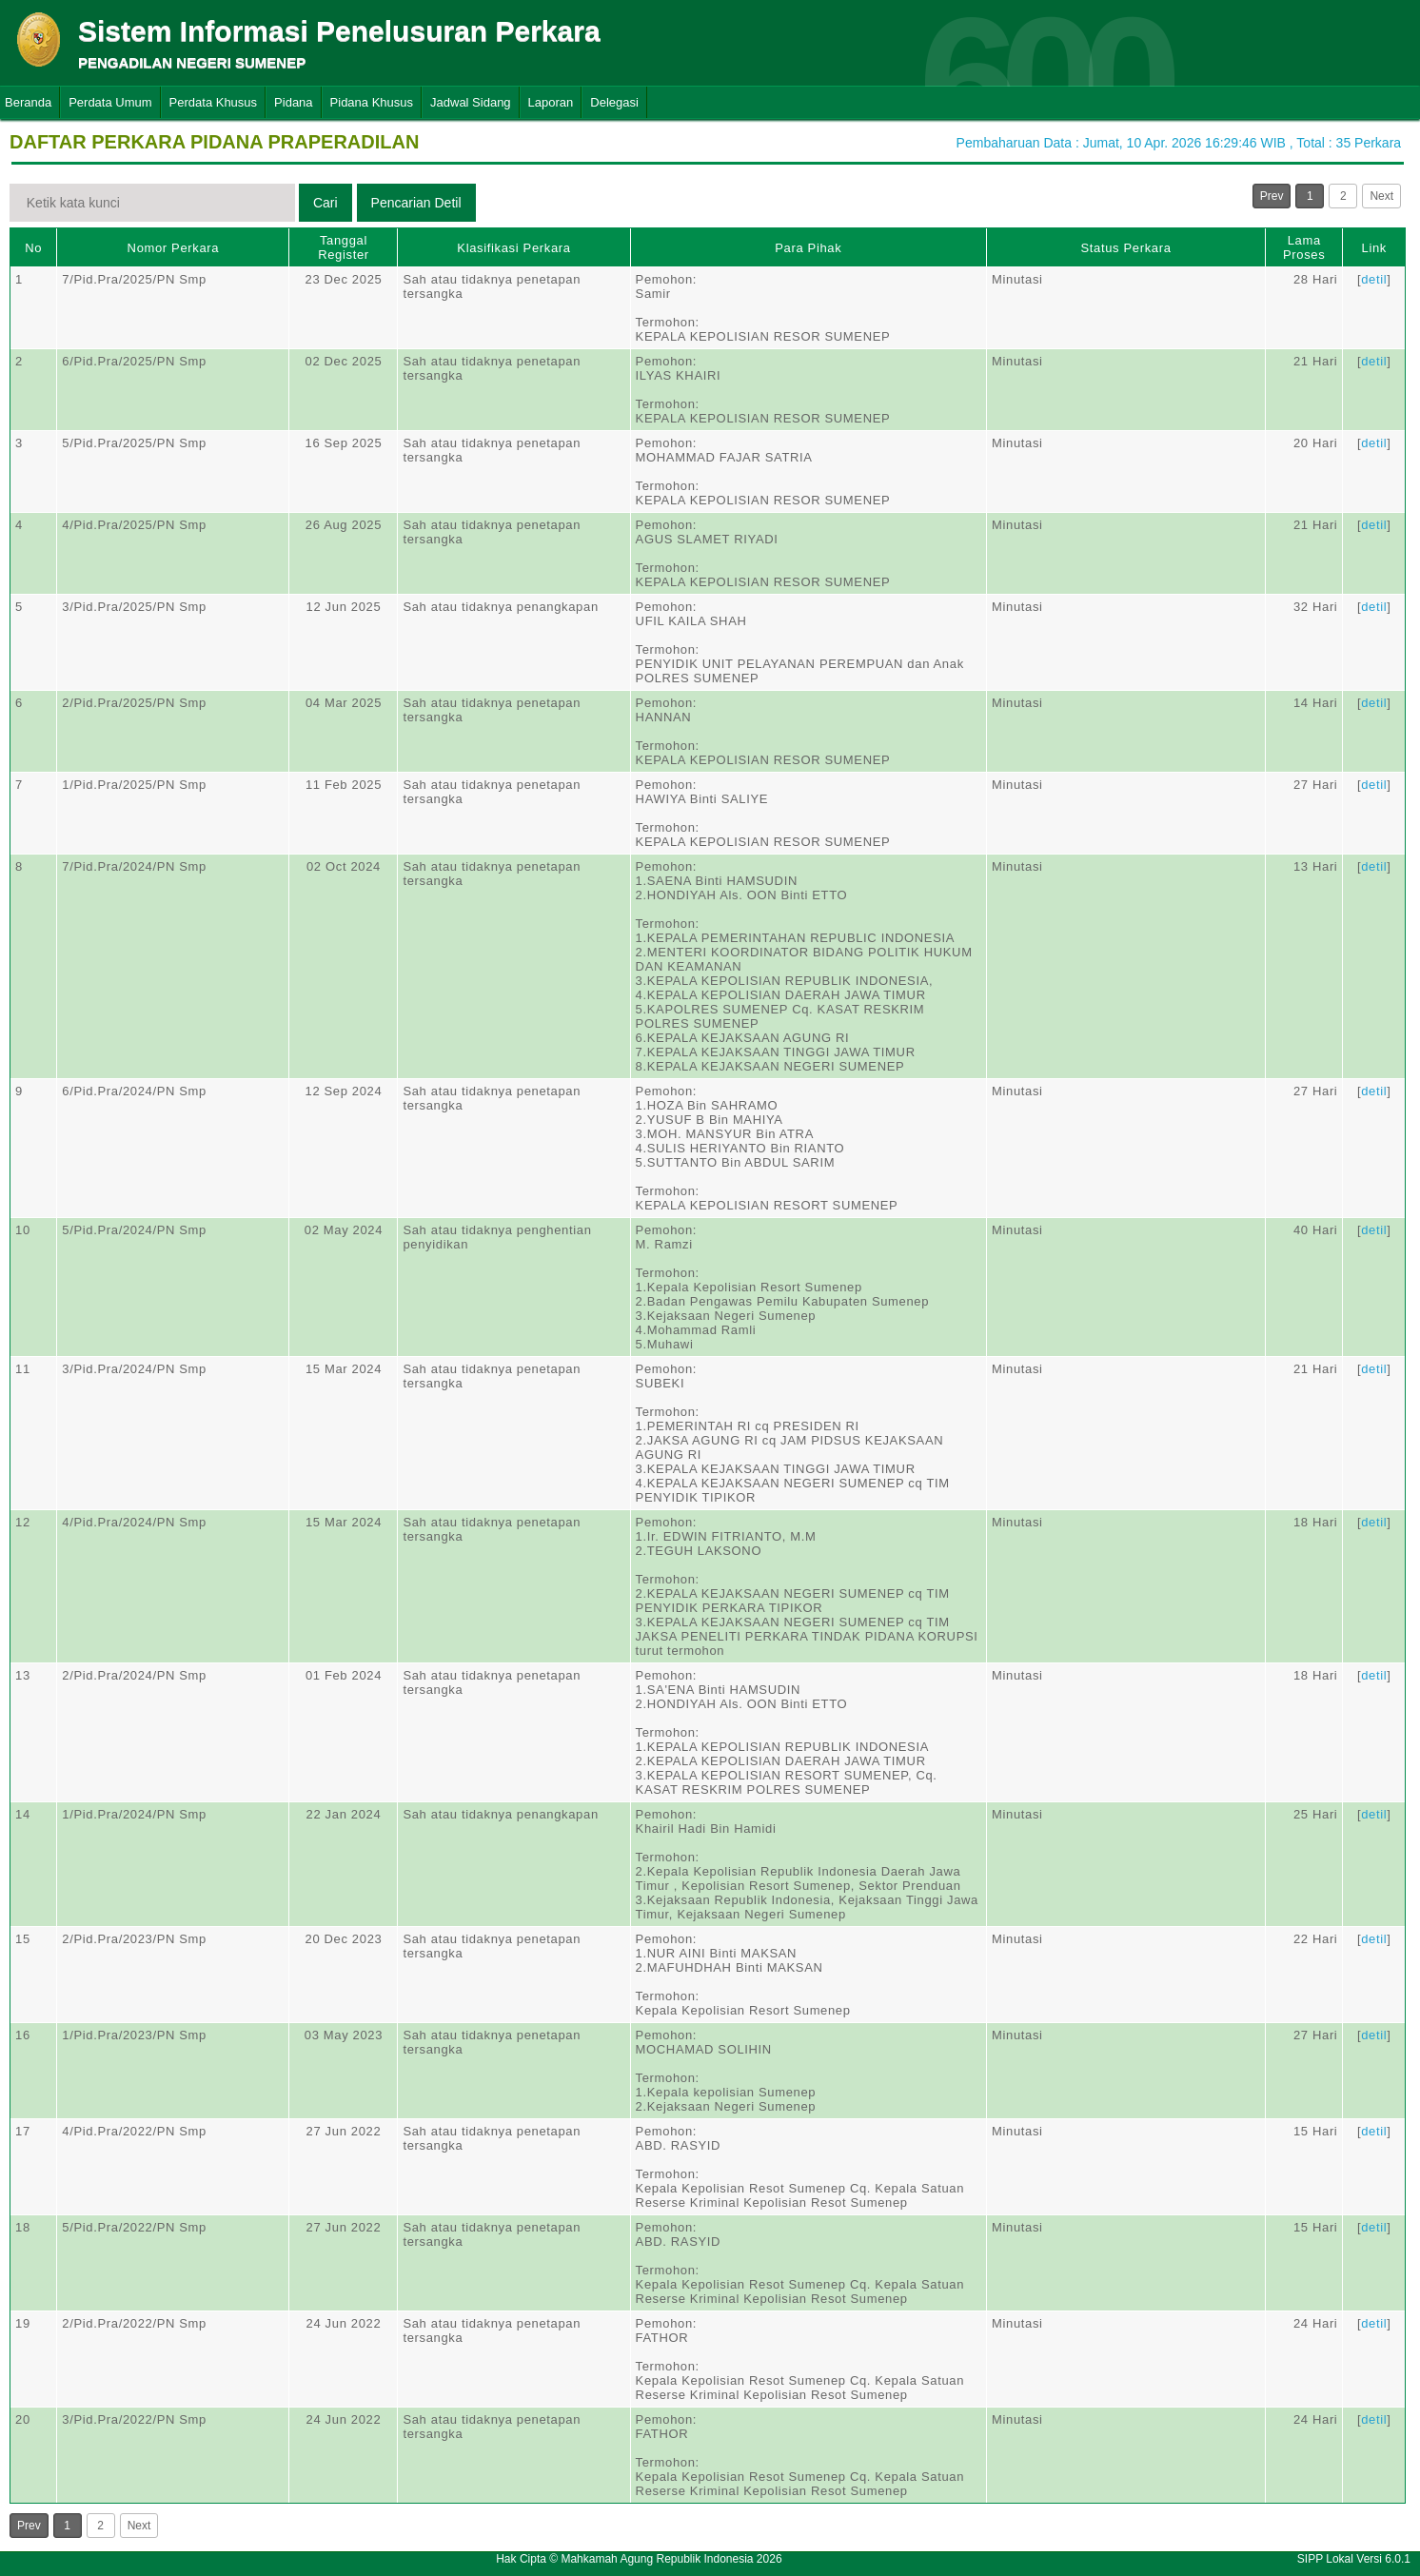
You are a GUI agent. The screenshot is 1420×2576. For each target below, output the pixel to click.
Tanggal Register (343, 247)
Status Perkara (1125, 248)
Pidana (293, 102)
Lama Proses (1304, 247)
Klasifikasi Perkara (513, 248)
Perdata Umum (110, 102)
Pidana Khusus (371, 102)
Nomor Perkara (174, 248)
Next (1381, 196)
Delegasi (614, 102)
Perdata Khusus (213, 102)
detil (1374, 279)
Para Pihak (808, 248)
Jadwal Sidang (470, 102)
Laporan (551, 102)
